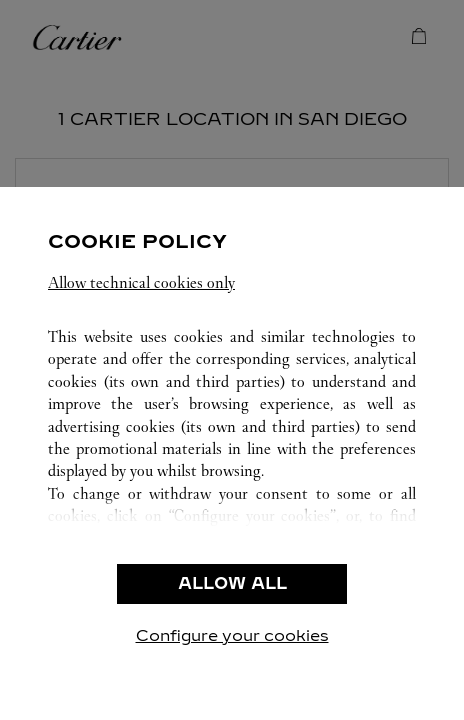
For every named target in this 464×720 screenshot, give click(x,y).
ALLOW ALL (232, 583)
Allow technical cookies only (141, 282)
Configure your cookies (232, 635)
